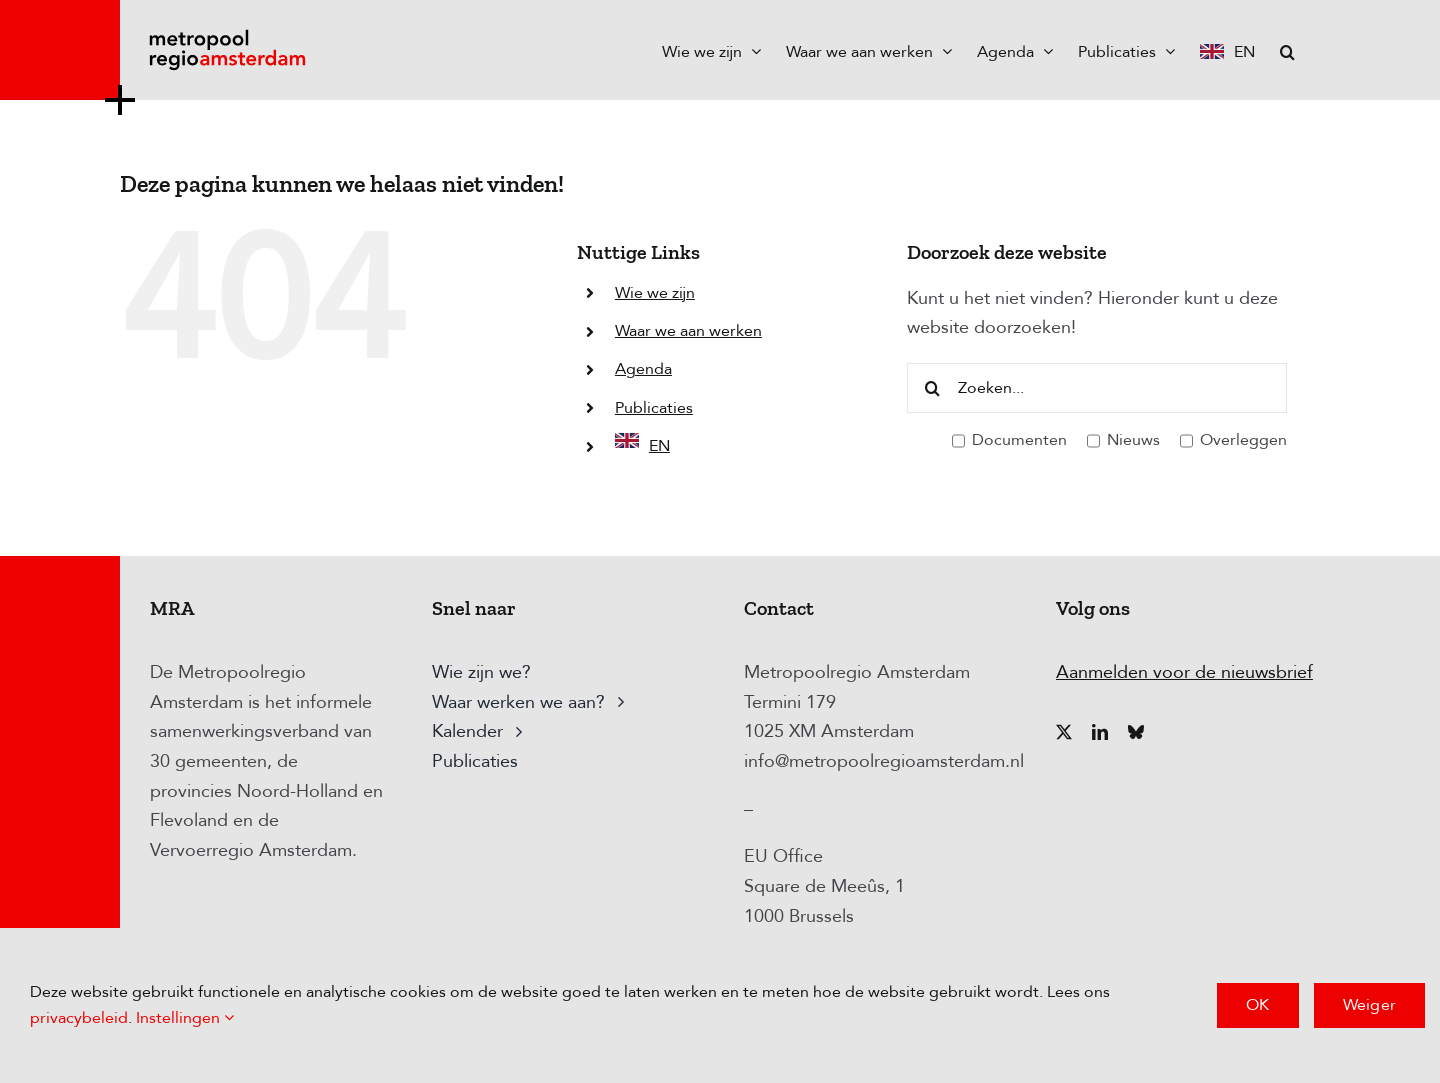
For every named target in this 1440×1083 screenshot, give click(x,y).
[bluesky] (1136, 732)
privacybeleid (79, 1018)
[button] (1287, 50)
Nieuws (1123, 441)
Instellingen (185, 1018)
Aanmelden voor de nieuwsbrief (1184, 672)
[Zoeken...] (1097, 388)
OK (1257, 1005)
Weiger (1369, 1005)
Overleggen (1233, 441)
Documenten (1009, 441)
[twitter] (1064, 732)
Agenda (643, 369)
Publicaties (654, 408)
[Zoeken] (932, 388)
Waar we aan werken (688, 331)
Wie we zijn (655, 293)
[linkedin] (1100, 732)
